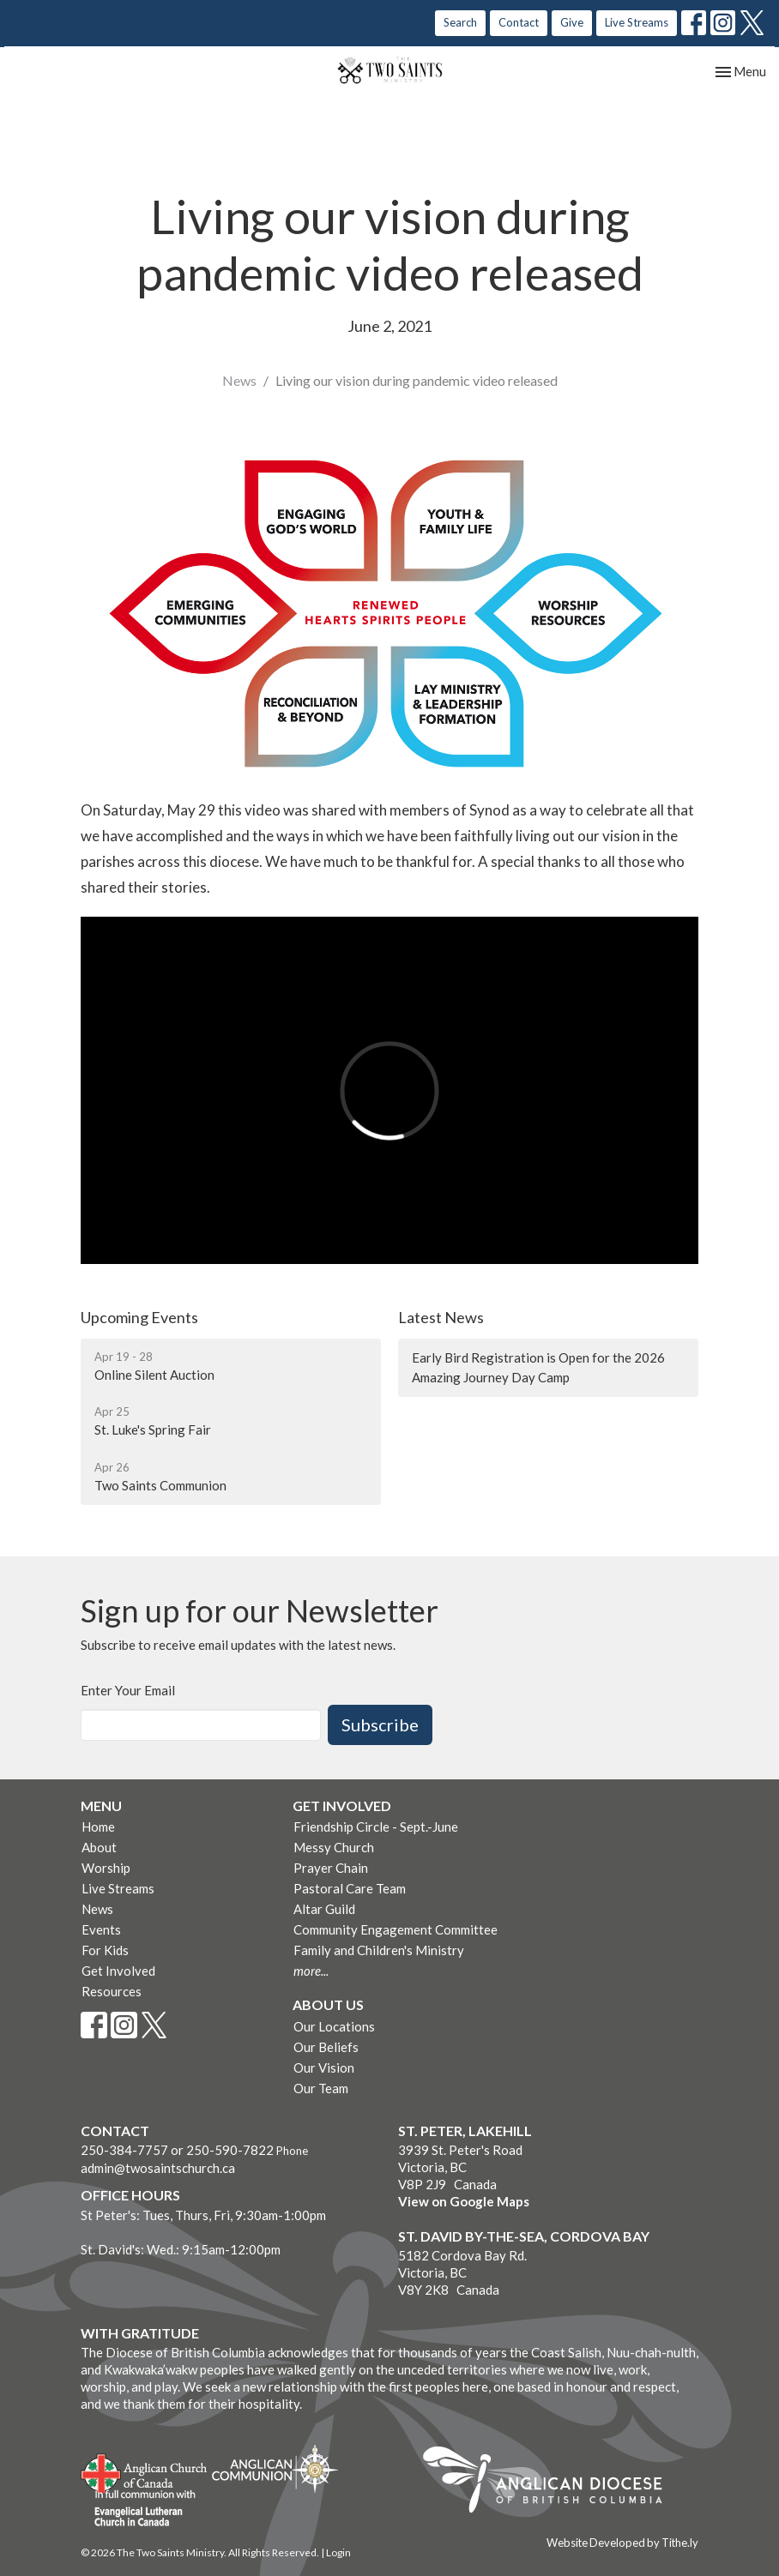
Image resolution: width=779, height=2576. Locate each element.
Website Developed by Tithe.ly (622, 2542)
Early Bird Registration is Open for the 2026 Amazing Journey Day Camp (538, 1367)
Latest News (441, 1317)
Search (460, 22)
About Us (328, 2004)
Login (338, 2552)
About (99, 1847)
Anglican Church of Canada (144, 2471)
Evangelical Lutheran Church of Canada (138, 2509)
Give (571, 22)
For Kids (105, 1950)
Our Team (320, 2088)
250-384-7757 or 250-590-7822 (177, 2150)
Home (98, 1826)
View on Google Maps (463, 2201)
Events (101, 1929)
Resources (112, 1991)
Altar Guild (324, 1909)
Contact (518, 22)
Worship (106, 1867)
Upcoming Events (139, 1317)
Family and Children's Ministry (378, 1950)
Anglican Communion (275, 2468)
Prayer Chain (330, 1867)
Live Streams (636, 22)
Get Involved (118, 1970)
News (239, 380)
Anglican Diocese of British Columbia (551, 2482)
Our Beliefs (326, 2047)
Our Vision (323, 2067)
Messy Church (333, 1847)
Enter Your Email (128, 1690)
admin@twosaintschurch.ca (158, 2168)
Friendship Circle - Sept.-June (375, 1826)
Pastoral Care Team (349, 1888)
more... (311, 1970)
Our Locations (334, 2026)
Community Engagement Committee (395, 1929)
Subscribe (380, 1724)
